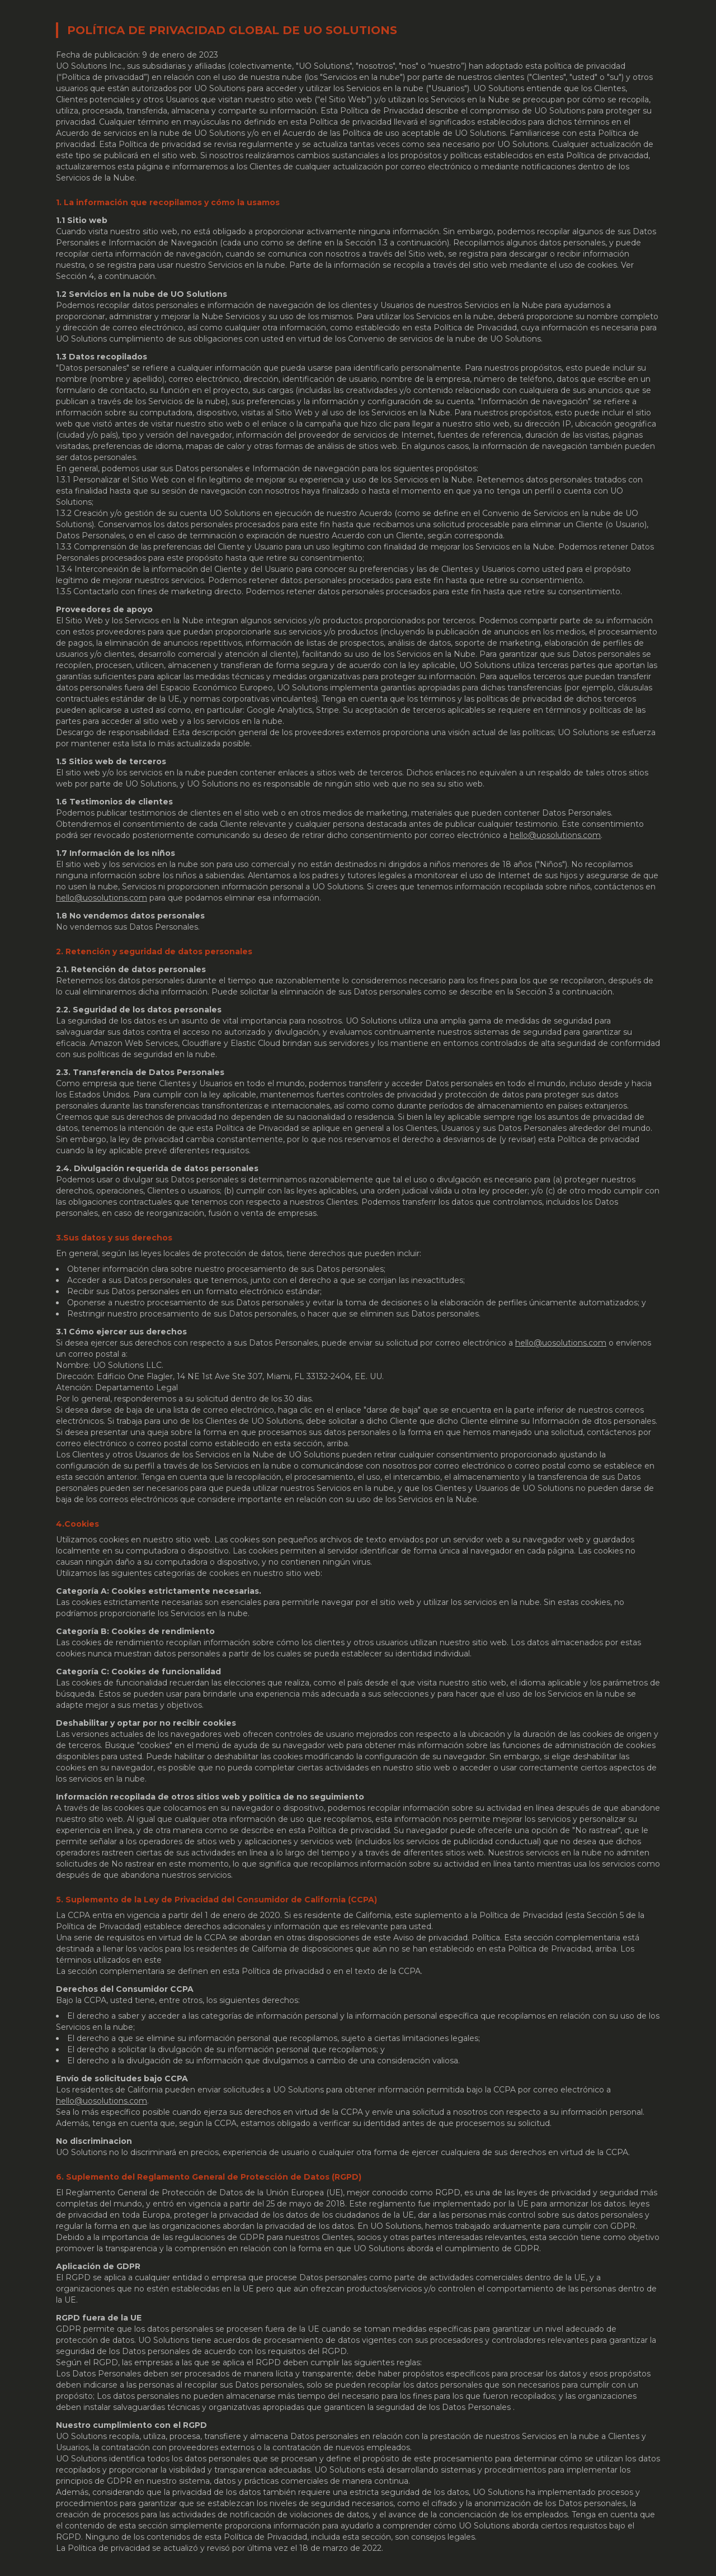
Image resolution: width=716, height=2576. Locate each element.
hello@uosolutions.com (555, 835)
